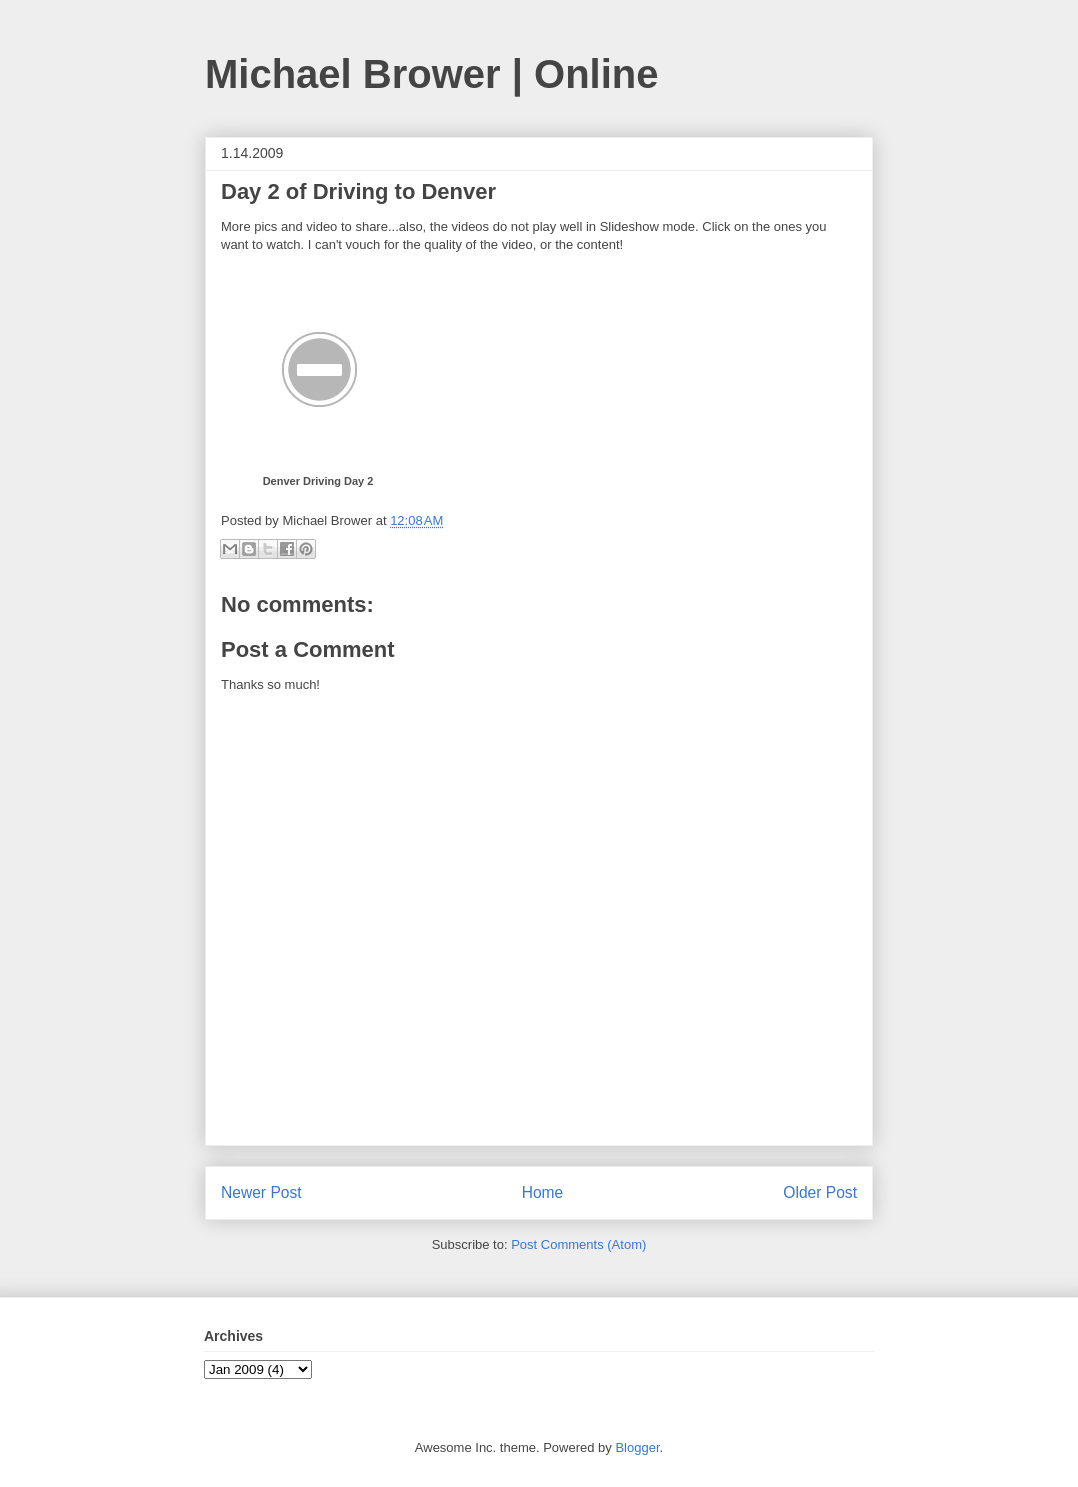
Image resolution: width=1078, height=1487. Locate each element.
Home (543, 1192)
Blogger (637, 1447)
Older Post (820, 1192)
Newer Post (261, 1192)
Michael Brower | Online (432, 74)
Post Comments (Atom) (578, 1244)
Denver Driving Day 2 (318, 481)
